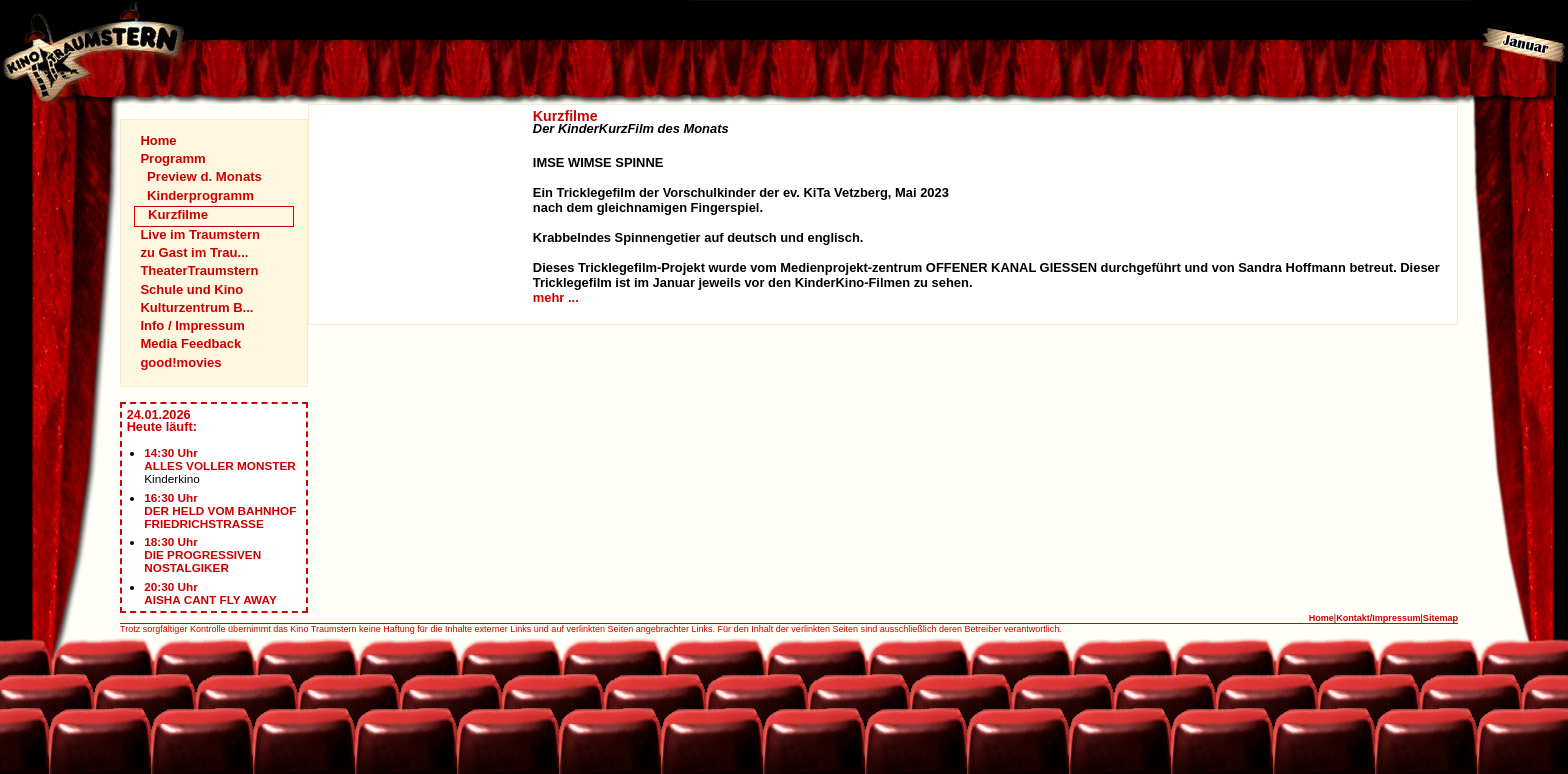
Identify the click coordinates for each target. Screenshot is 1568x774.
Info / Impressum (192, 325)
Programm (172, 158)
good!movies (180, 362)
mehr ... (556, 297)
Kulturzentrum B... (196, 307)
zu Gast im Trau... (194, 252)
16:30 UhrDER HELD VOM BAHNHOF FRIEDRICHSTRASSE (220, 510)
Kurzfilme (178, 214)
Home (158, 140)
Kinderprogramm (200, 195)
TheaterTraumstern (199, 270)
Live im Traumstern (200, 234)
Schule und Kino (191, 289)
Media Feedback (190, 343)
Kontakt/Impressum (1378, 618)
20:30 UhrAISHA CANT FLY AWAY (210, 593)
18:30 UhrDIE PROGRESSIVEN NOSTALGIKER (202, 554)
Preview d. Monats (204, 176)
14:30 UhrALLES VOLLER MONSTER (219, 459)
